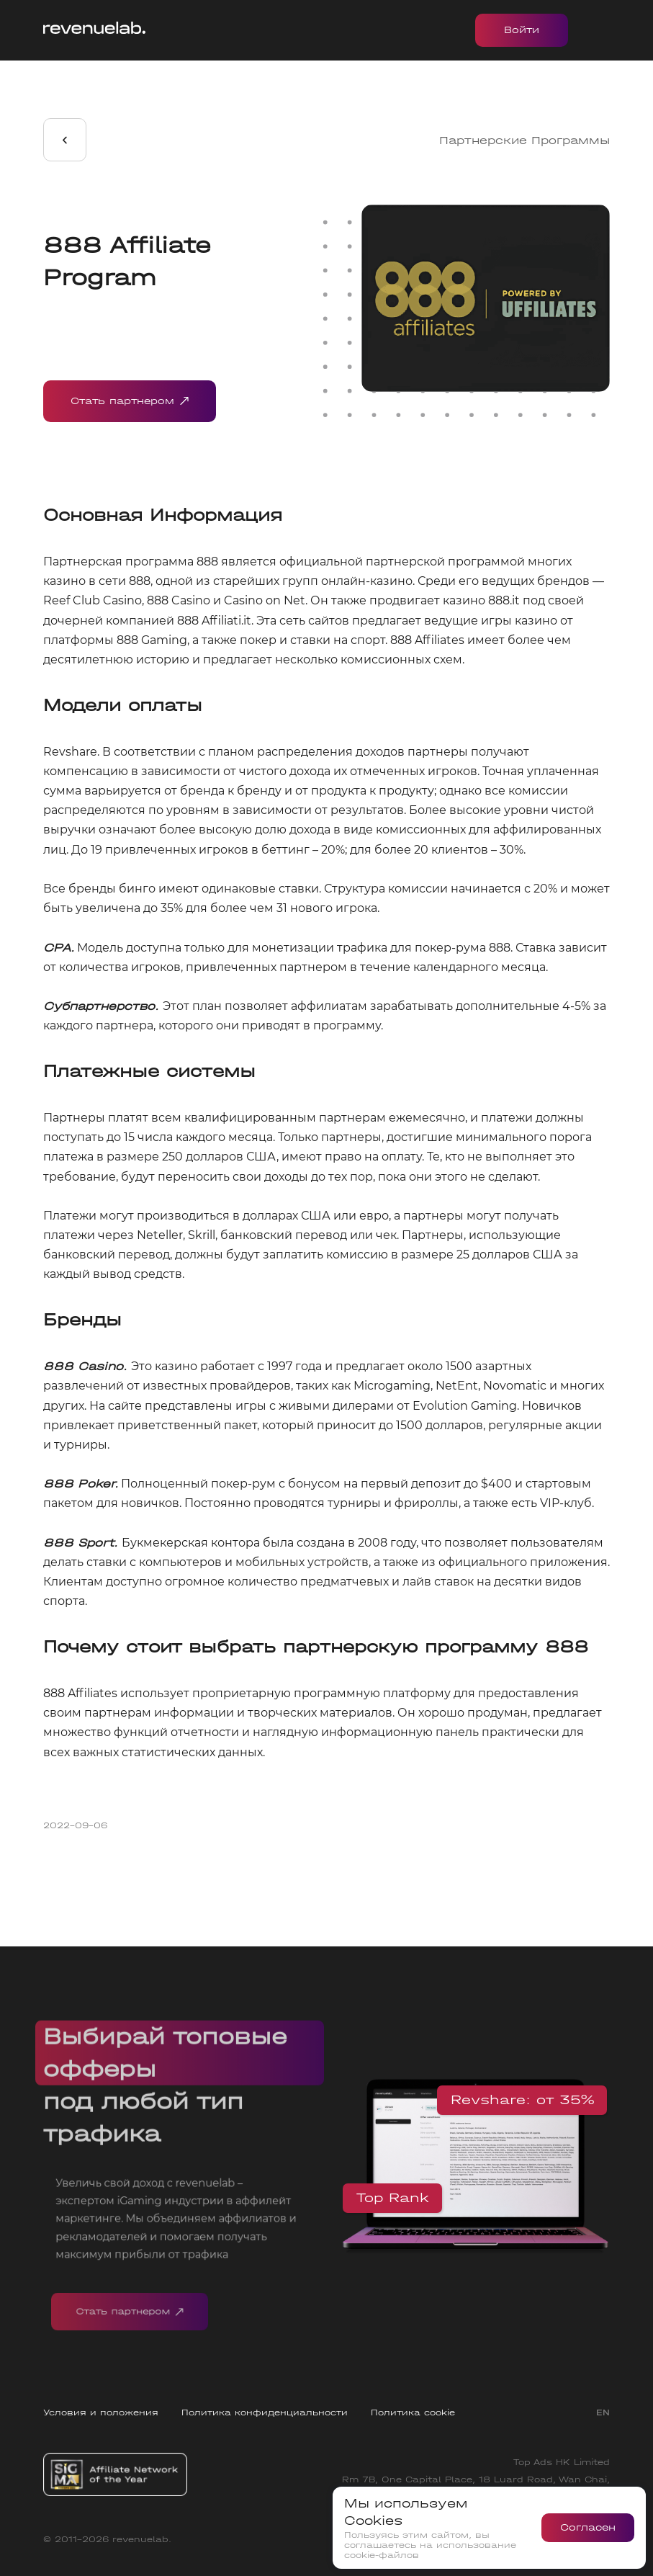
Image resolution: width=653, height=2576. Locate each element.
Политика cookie (413, 2412)
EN (603, 2412)
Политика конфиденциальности (264, 2412)
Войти (521, 30)
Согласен (588, 2527)
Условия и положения (100, 2412)
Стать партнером (130, 401)
